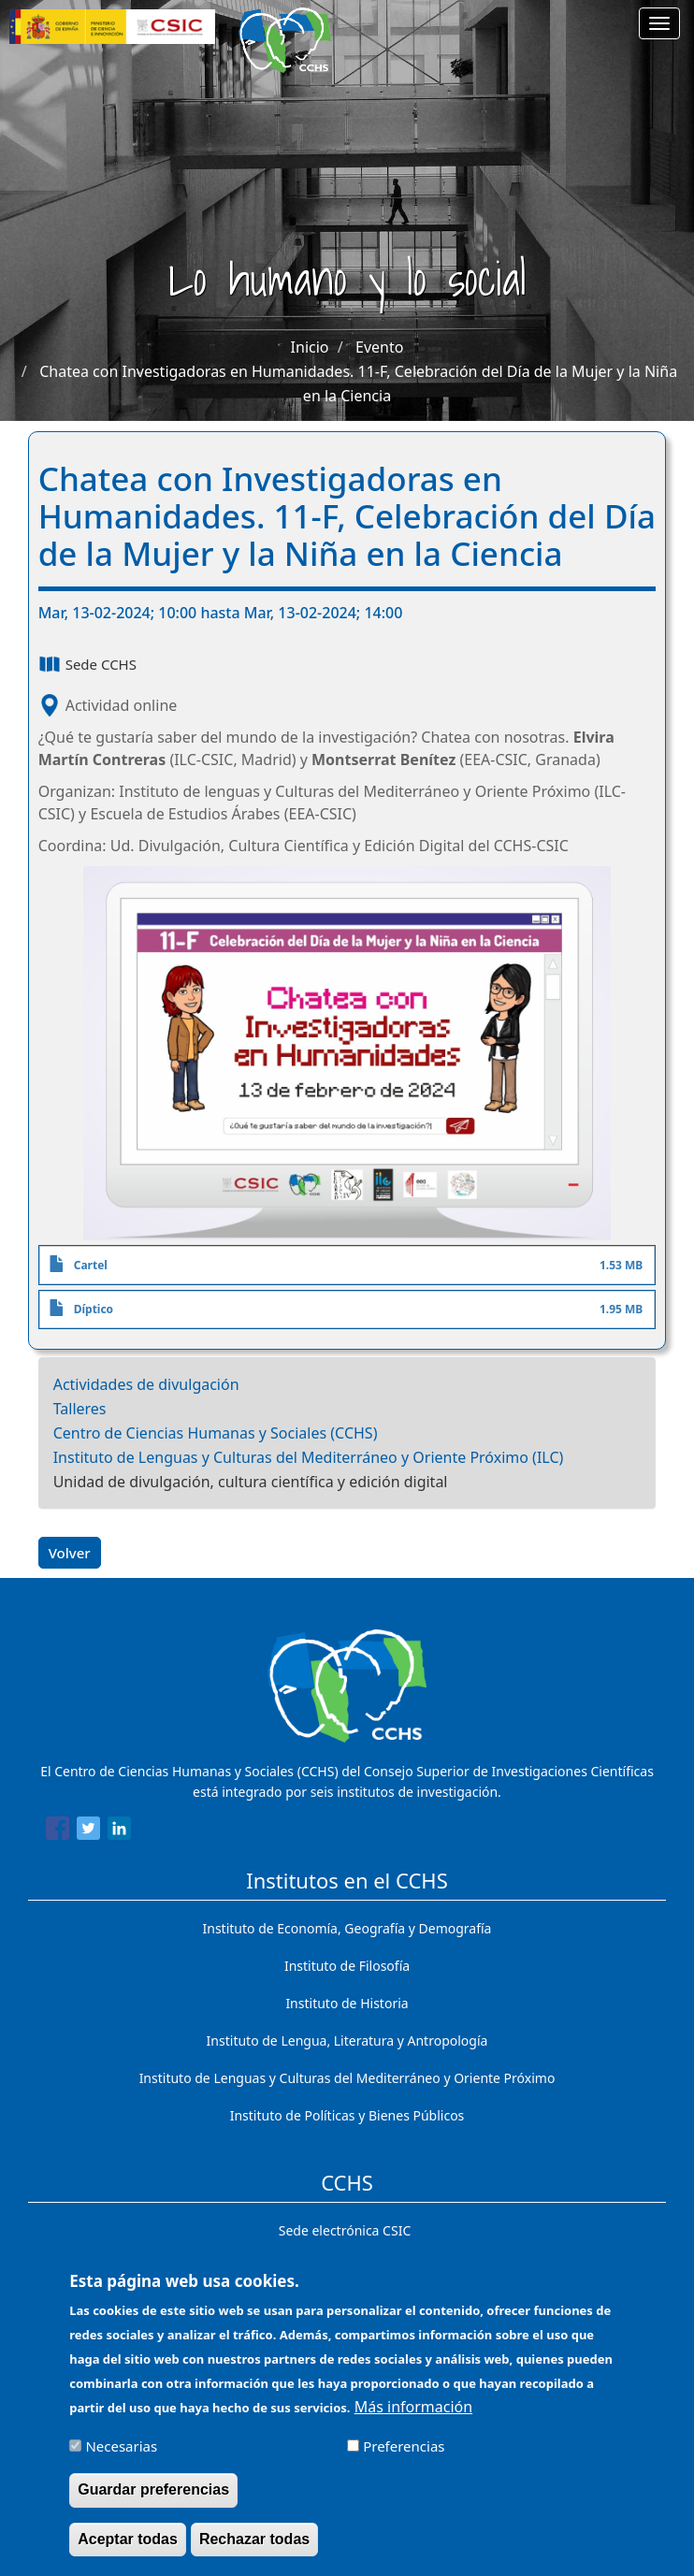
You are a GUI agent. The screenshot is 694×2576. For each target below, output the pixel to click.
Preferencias (403, 2458)
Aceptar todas (128, 2550)
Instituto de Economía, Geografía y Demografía (347, 1928)
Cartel (91, 1265)
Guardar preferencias (153, 2502)
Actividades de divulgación (146, 1384)
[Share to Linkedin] (119, 1831)
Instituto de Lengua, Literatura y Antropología (347, 2040)
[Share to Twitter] (88, 1831)
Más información (413, 2419)
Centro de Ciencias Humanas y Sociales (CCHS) (215, 1433)
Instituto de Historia (346, 2003)
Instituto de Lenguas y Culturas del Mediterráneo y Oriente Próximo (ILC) (308, 1457)
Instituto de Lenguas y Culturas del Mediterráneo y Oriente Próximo (347, 2078)
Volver (70, 1552)
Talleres (80, 1408)
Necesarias (121, 2458)
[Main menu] (659, 23)
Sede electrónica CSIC (345, 2230)
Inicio (310, 347)
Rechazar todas (254, 2550)
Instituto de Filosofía (347, 1966)
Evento (379, 347)
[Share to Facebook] (57, 1831)
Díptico (93, 1309)
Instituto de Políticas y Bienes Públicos (347, 2115)
